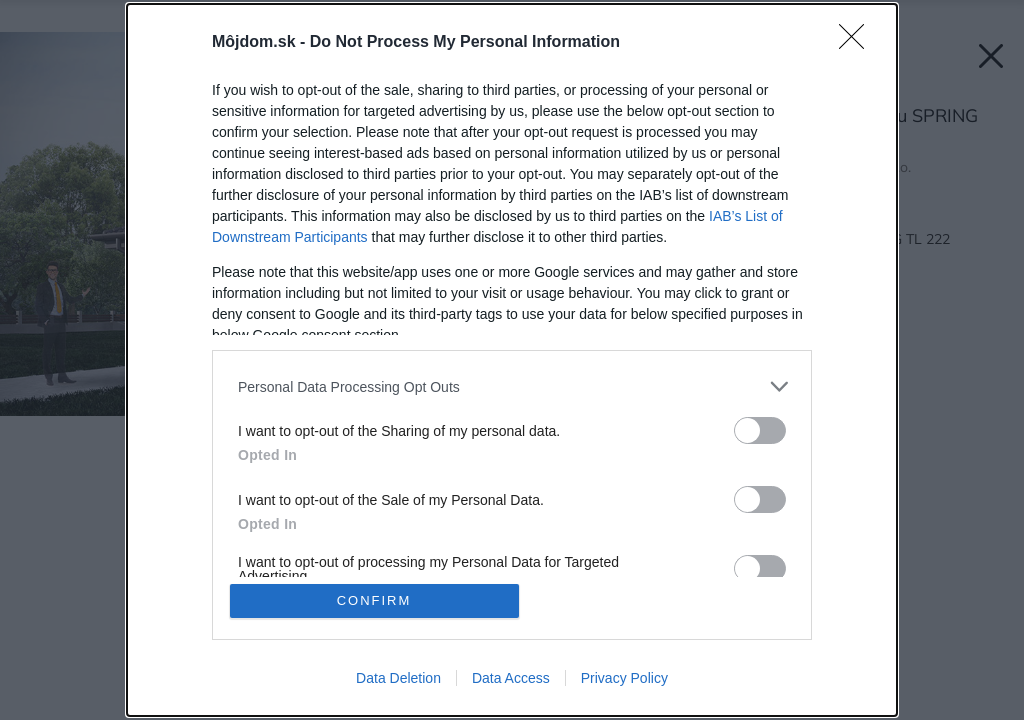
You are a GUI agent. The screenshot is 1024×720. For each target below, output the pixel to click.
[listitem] (512, 386)
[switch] (760, 430)
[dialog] (512, 360)
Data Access (511, 678)
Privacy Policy (624, 678)
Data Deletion (398, 678)
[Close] (858, 43)
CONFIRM (374, 600)
